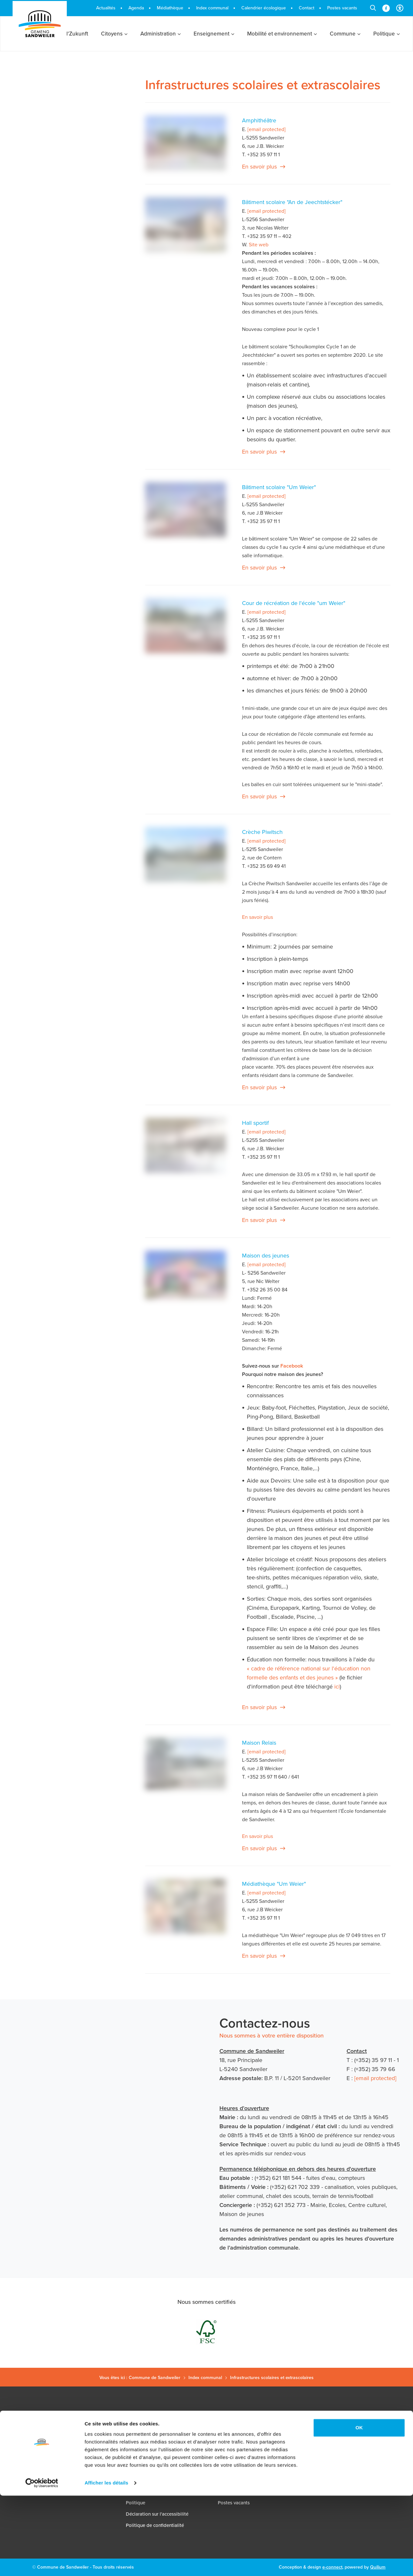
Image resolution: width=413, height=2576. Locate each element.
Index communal (205, 2377)
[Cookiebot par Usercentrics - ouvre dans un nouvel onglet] (42, 2563)
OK (359, 2508)
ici (337, 1686)
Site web (258, 244)
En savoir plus (259, 166)
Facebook (291, 1366)
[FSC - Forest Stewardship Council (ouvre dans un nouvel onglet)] (206, 2332)
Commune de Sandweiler (154, 2377)
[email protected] (375, 2078)
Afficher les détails (106, 2563)
